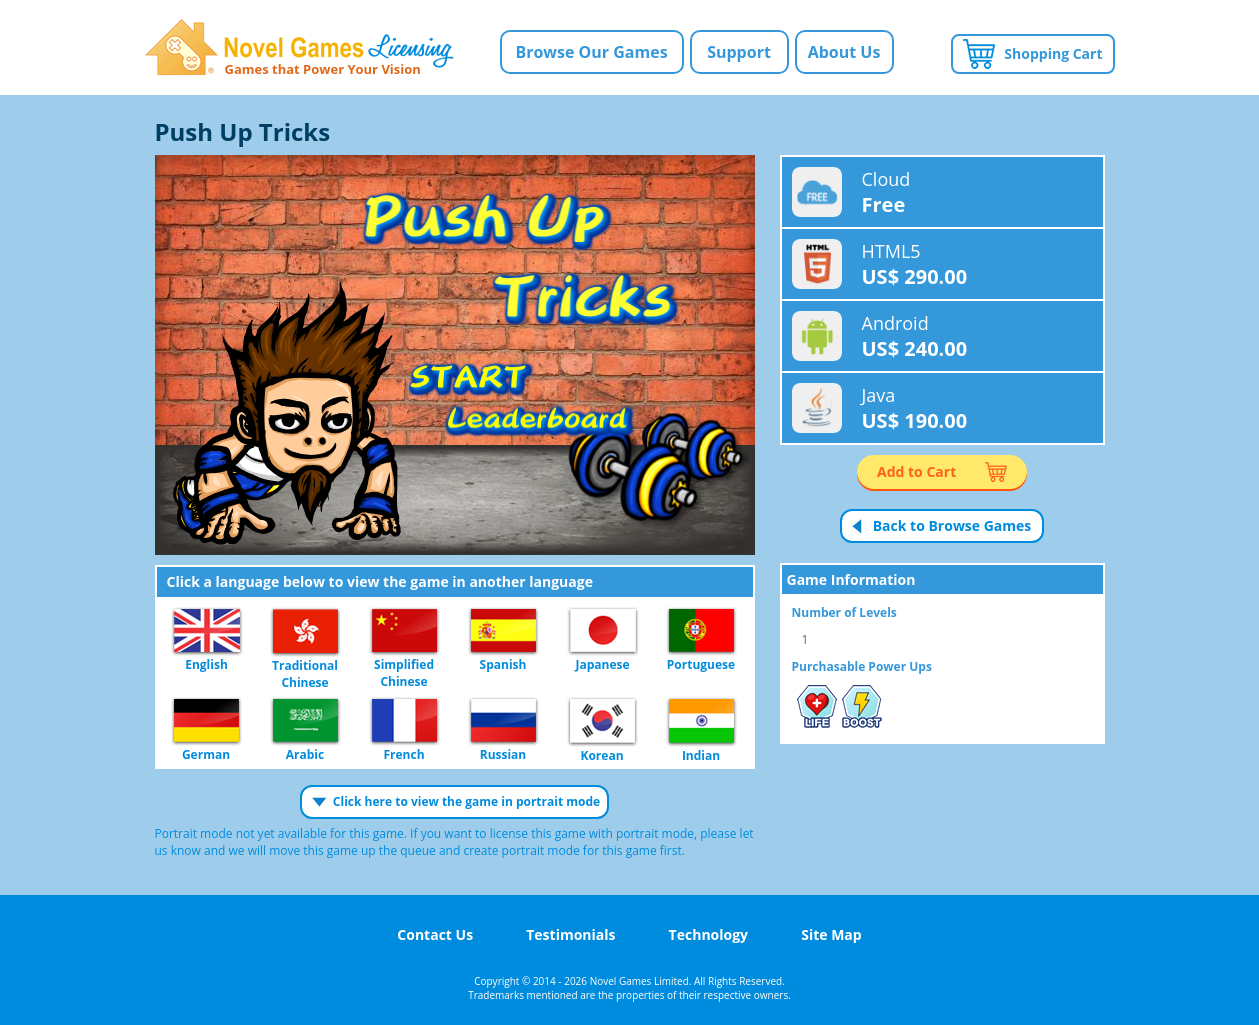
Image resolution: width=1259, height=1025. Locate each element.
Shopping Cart (1053, 53)
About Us (844, 52)
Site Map (831, 934)
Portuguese (701, 631)
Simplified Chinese (404, 631)
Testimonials (570, 934)
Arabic (305, 721)
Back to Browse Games (952, 525)
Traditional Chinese (305, 632)
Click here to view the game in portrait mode (466, 801)
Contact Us (435, 934)
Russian (503, 721)
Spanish (503, 631)
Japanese (603, 631)
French (404, 721)
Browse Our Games (591, 52)
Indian (701, 722)
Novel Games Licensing (299, 47)
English (207, 631)
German (206, 721)
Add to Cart (916, 471)
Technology (708, 934)
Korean (602, 722)
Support (739, 52)
